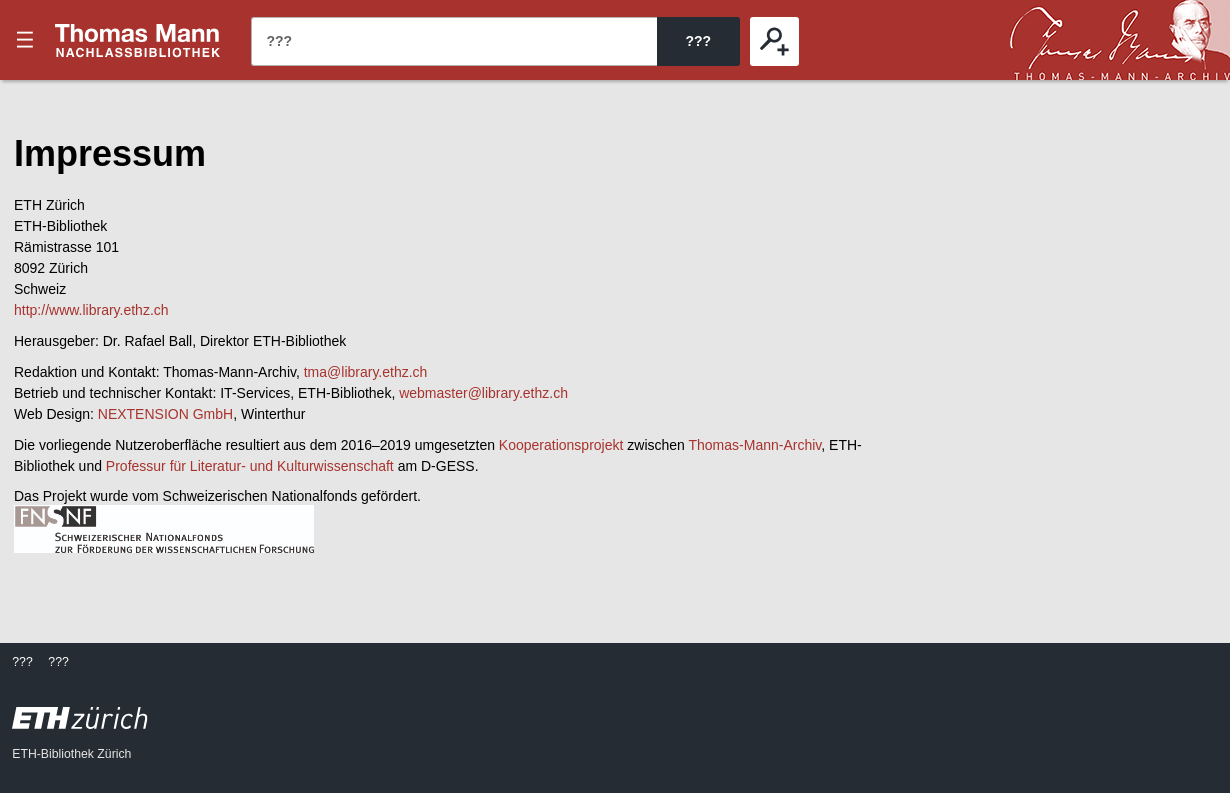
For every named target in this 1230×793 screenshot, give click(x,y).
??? (138, 40)
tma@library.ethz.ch (366, 372)
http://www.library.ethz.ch (91, 310)
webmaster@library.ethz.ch (483, 393)
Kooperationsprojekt (561, 445)
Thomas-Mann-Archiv (755, 445)
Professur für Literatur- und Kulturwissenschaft (250, 466)
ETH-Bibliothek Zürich (71, 754)
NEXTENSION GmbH (165, 414)
